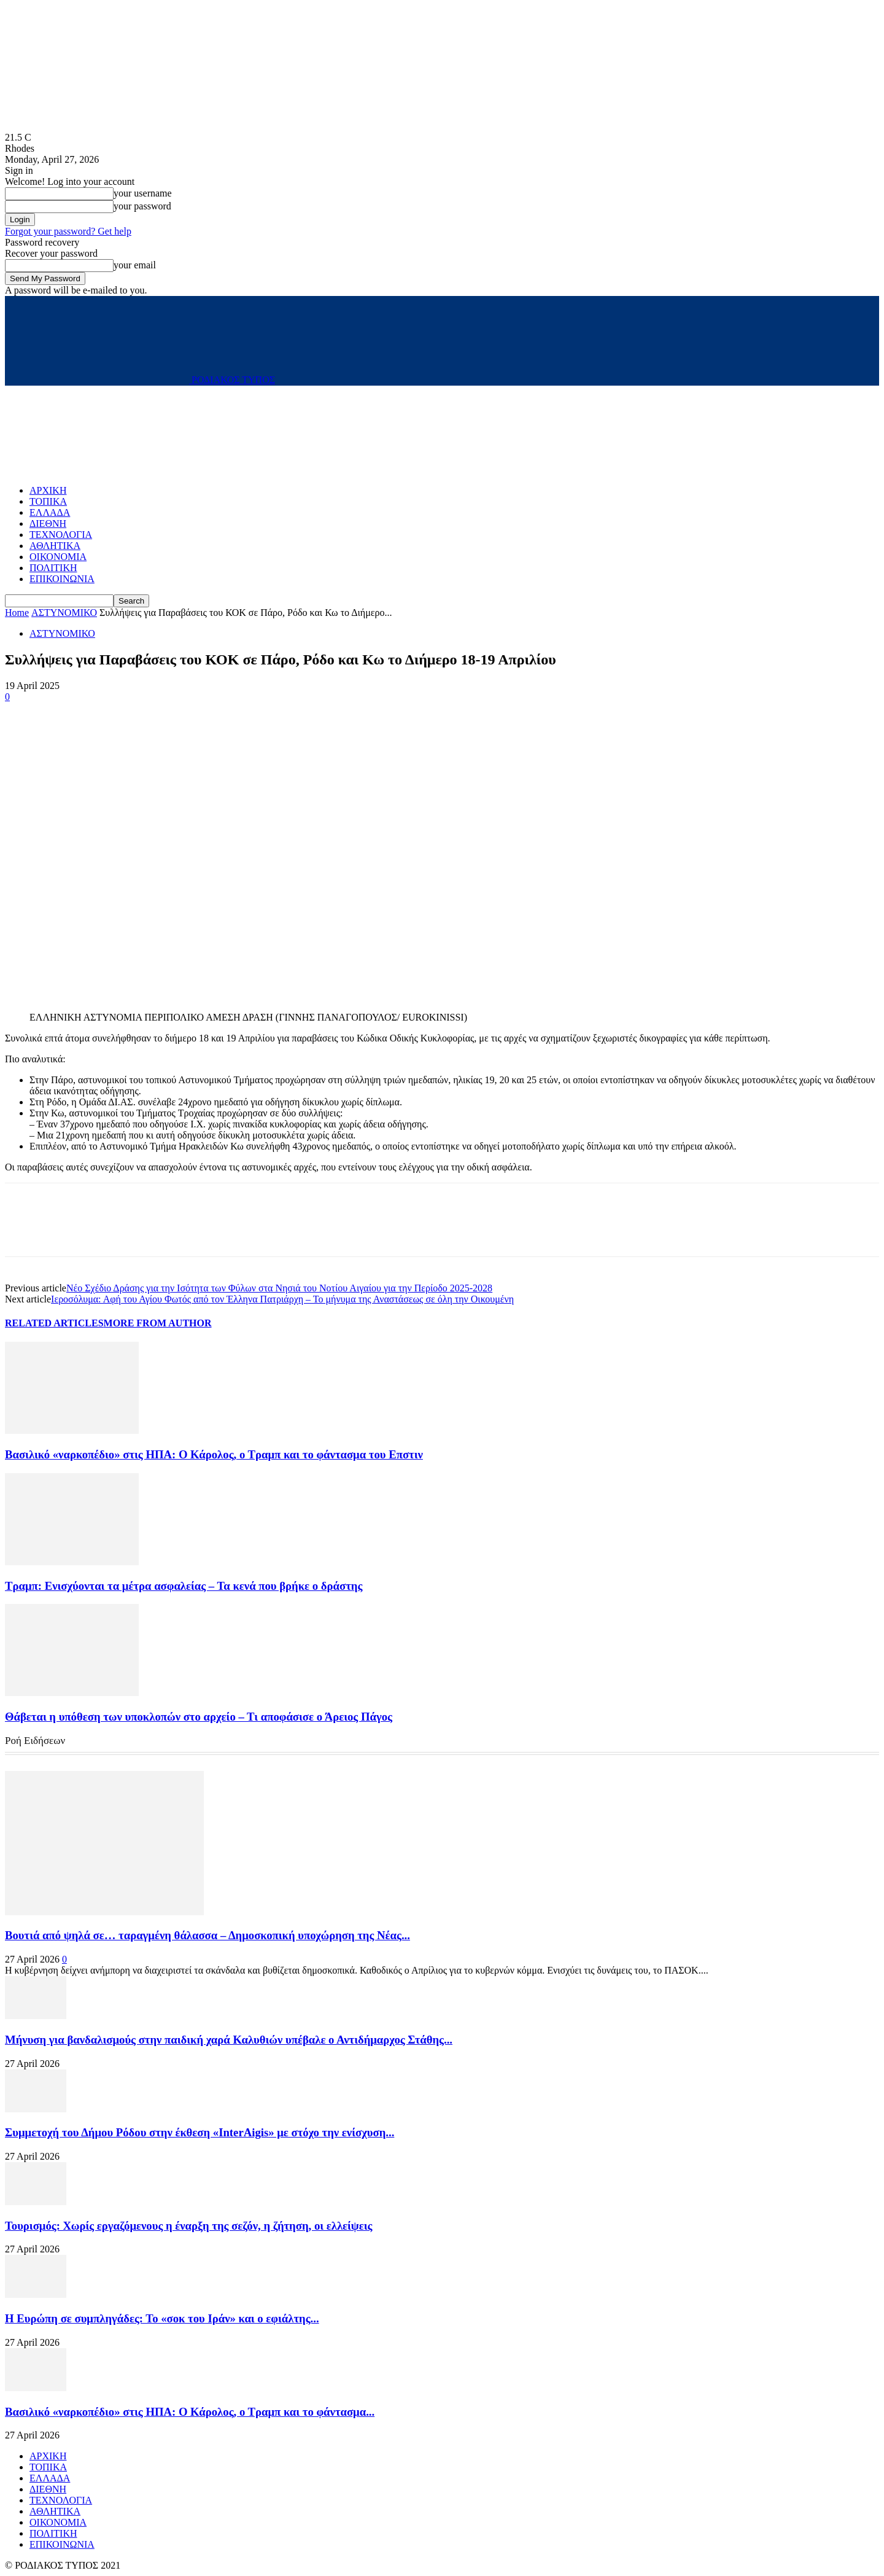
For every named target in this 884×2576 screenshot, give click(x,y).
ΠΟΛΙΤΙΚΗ (53, 567)
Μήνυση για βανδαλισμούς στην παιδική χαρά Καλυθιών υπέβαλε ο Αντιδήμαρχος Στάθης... (228, 2039)
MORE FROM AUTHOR (158, 1323)
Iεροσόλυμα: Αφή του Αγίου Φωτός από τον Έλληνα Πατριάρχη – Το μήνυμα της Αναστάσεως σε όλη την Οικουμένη (282, 1299)
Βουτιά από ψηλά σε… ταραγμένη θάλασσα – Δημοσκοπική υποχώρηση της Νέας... (207, 1935)
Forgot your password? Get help (68, 231)
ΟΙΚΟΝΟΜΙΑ (58, 556)
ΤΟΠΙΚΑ (48, 501)
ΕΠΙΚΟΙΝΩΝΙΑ (62, 579)
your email (135, 265)
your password (142, 206)
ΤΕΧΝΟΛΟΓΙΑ (60, 534)
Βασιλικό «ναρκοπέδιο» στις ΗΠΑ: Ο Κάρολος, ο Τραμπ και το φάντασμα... (189, 2411)
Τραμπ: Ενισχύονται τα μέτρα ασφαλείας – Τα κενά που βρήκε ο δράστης (183, 1585)
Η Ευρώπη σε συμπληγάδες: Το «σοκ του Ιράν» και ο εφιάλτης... (162, 2318)
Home (17, 612)
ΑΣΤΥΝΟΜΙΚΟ (64, 612)
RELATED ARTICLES (54, 1323)
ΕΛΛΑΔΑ (49, 512)
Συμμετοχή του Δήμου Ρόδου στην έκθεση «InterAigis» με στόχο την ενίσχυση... (199, 2132)
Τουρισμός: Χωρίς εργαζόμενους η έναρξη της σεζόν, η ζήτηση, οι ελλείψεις (188, 2225)
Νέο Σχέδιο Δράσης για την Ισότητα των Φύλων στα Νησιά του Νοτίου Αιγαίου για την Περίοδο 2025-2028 (279, 1288)
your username (143, 193)
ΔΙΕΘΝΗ (47, 523)
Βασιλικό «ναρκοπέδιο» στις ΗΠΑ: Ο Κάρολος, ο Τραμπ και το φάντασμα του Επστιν (214, 1454)
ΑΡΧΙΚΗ (47, 490)
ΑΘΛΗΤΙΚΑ (54, 545)
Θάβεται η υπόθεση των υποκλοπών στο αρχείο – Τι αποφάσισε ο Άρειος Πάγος (198, 1716)
